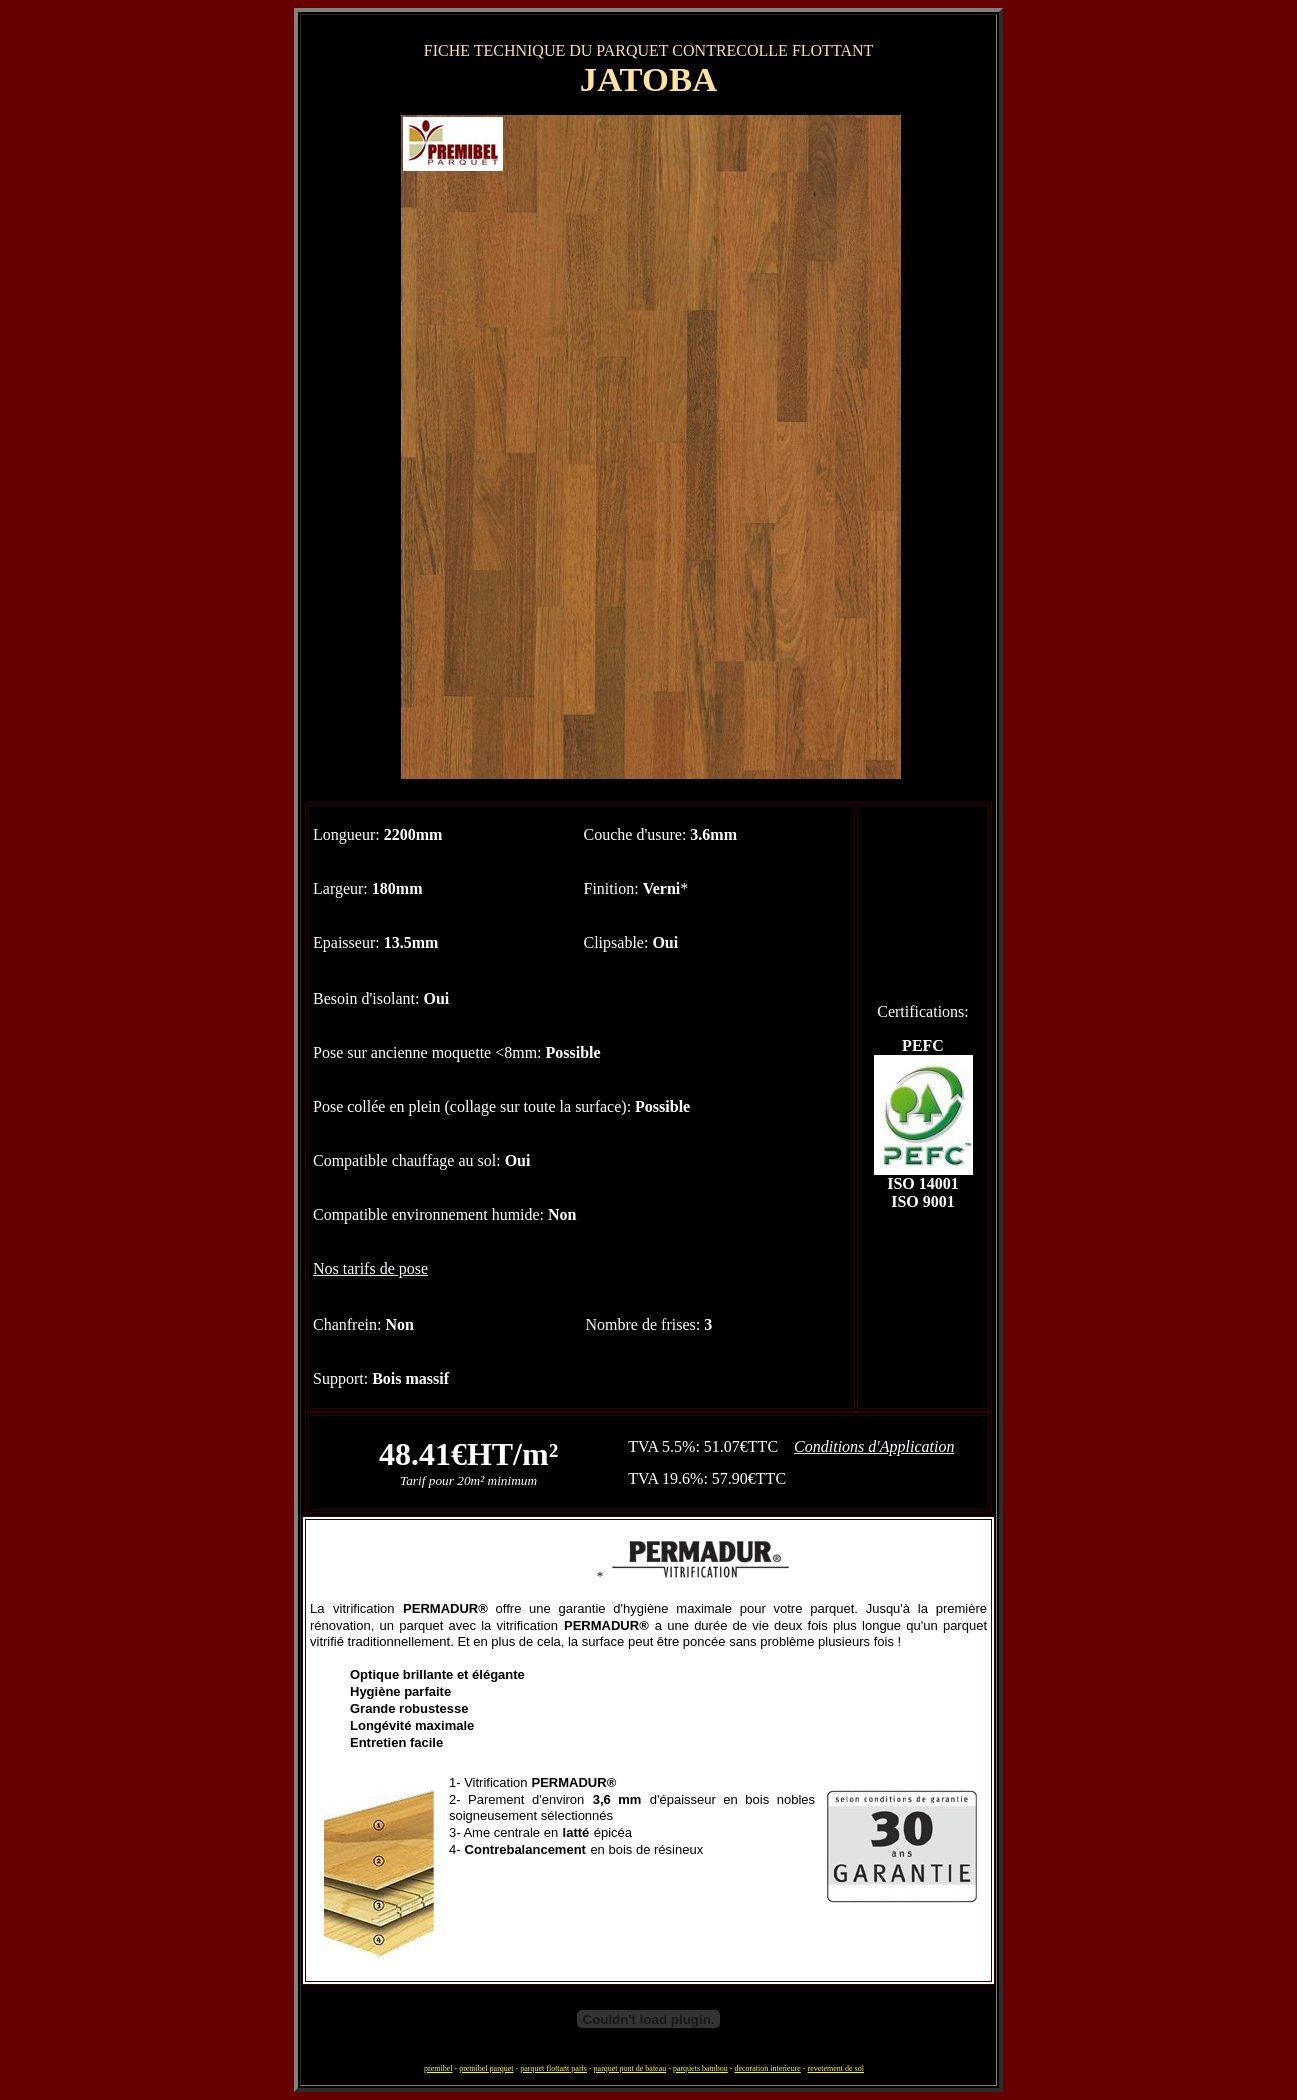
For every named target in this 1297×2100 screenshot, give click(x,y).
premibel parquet (486, 2068)
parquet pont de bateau (630, 2068)
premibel (438, 2068)
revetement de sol (836, 2068)
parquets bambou (700, 2068)
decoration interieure (767, 2068)
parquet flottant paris (553, 2068)
